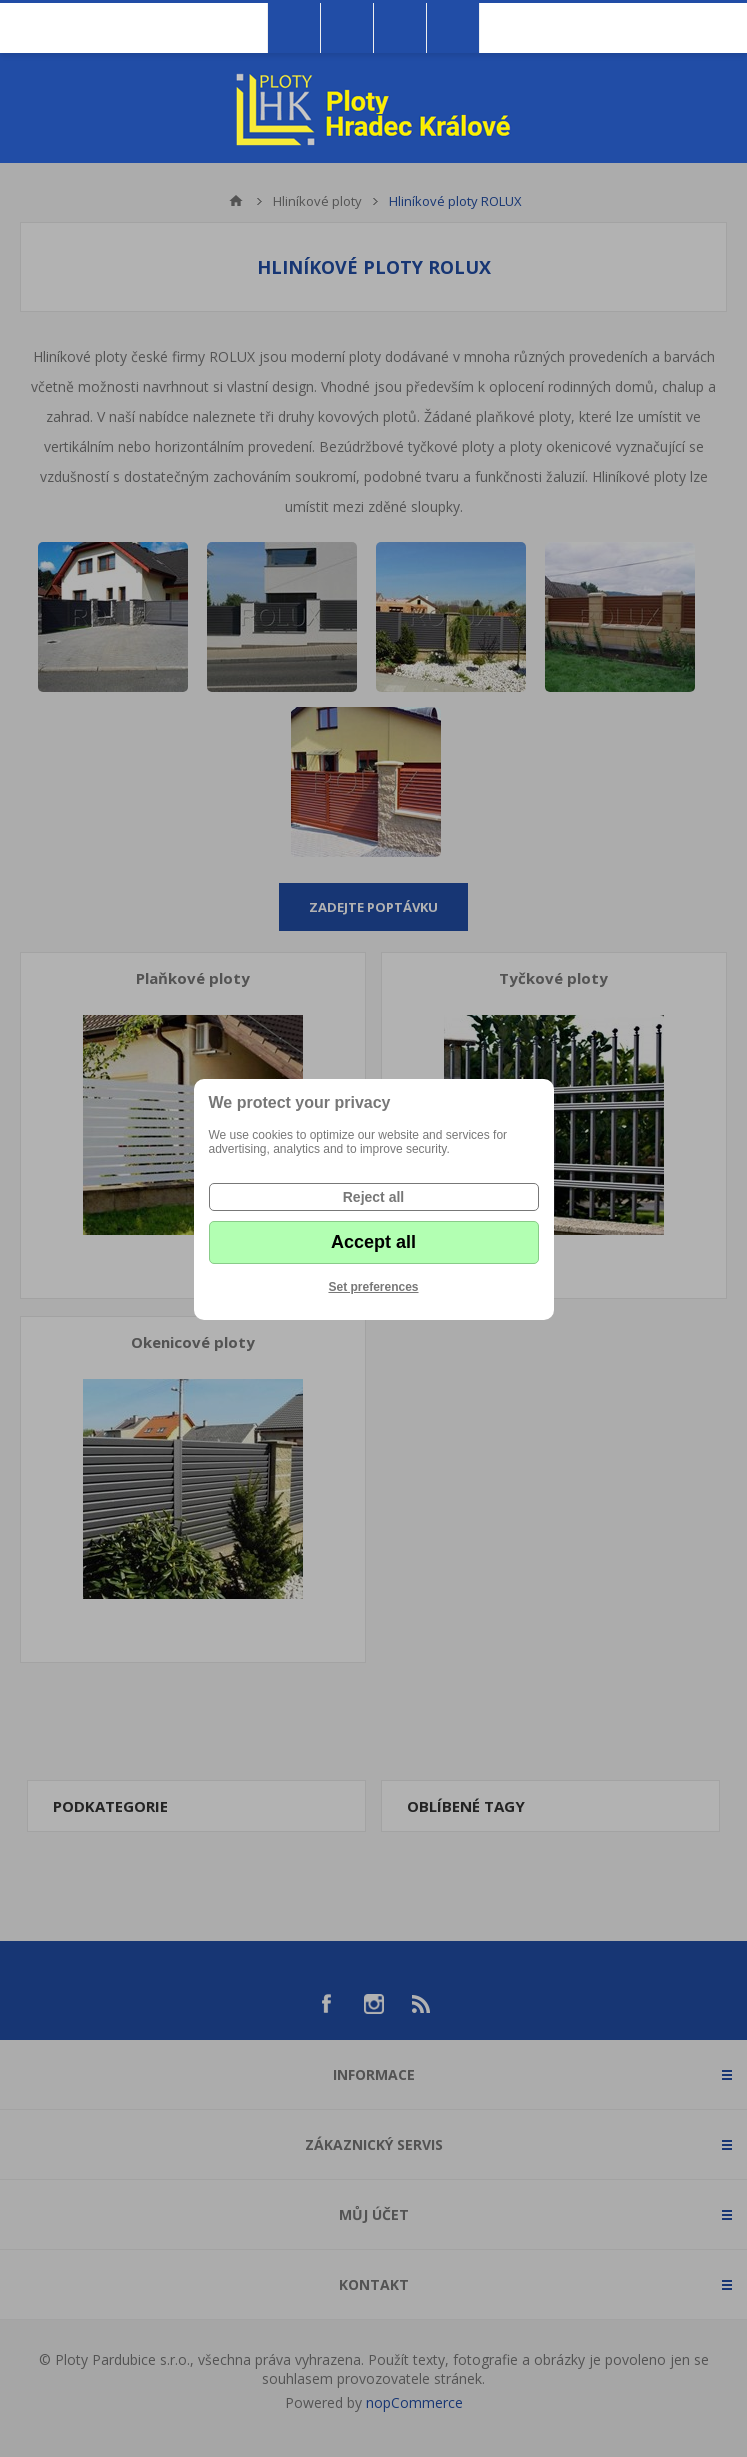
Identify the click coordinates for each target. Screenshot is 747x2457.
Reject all (373, 1197)
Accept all (373, 1242)
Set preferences (373, 1287)
